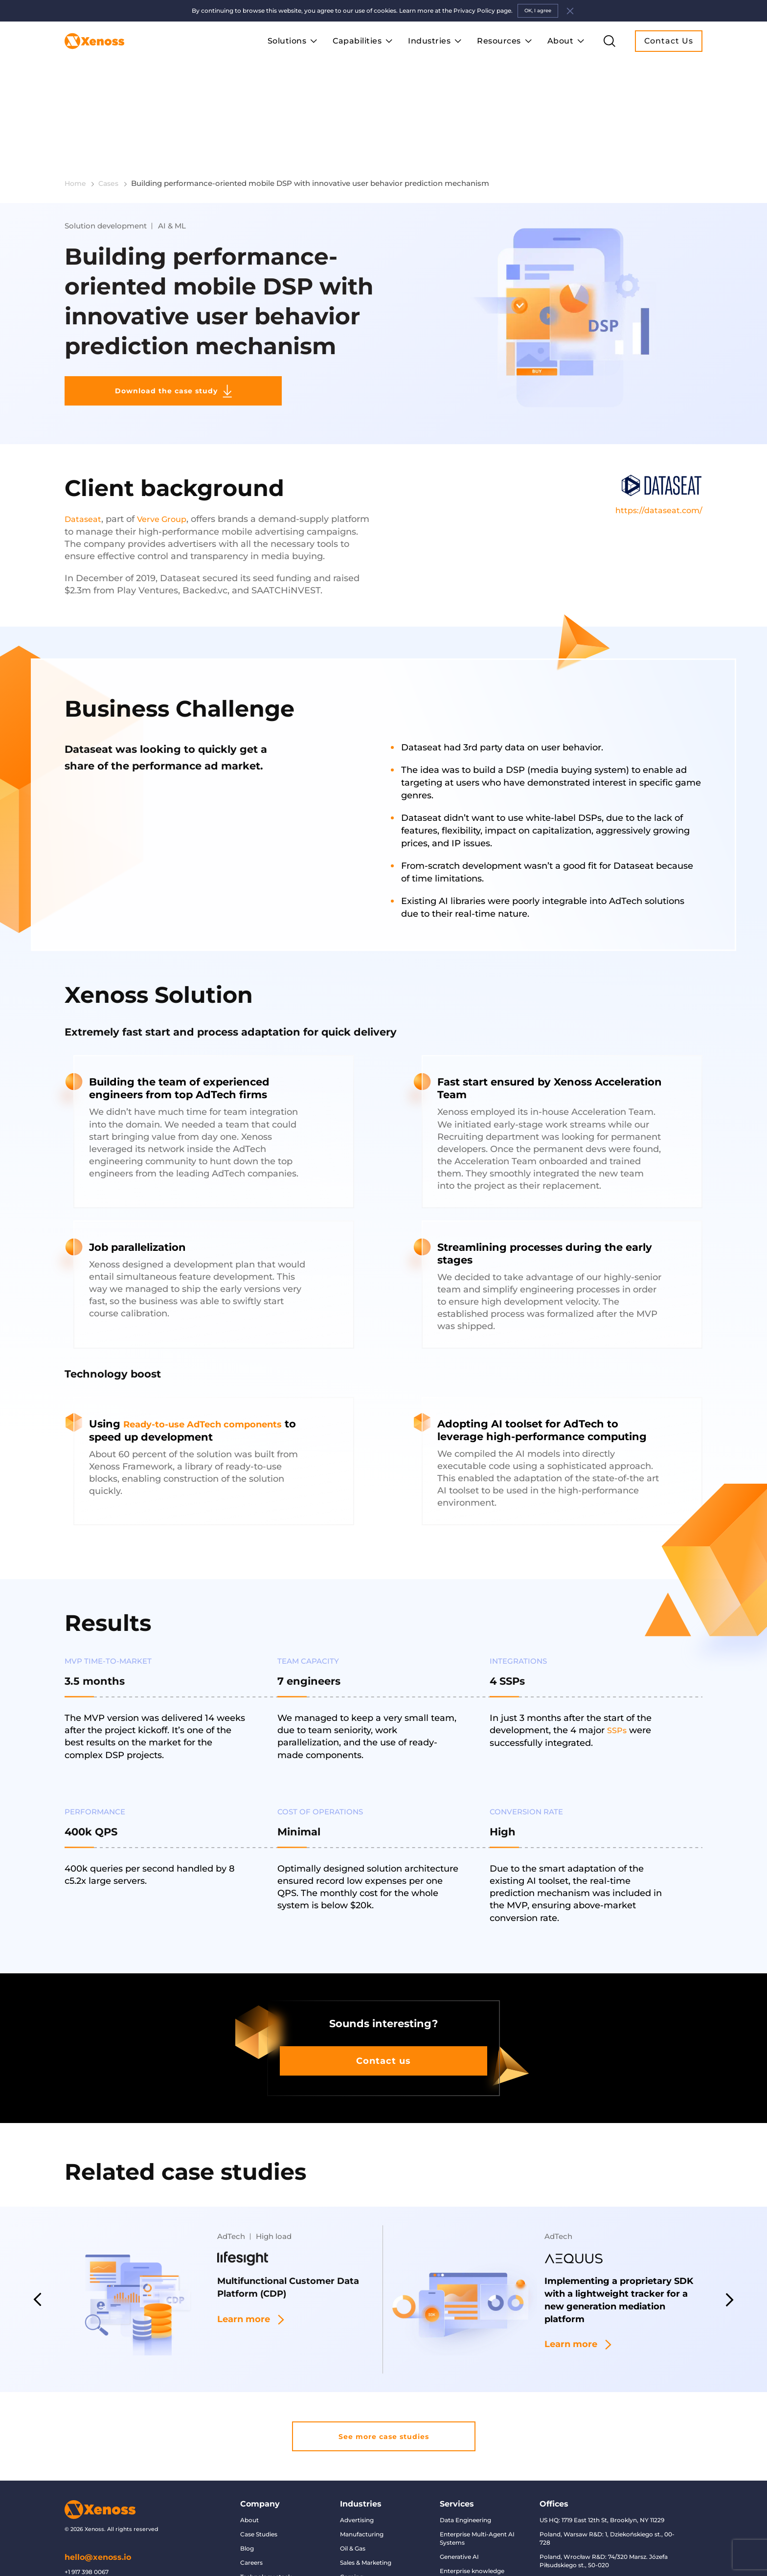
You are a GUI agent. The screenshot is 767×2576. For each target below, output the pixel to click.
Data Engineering (465, 2466)
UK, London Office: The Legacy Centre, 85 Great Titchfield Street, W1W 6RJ (600, 2529)
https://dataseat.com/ (655, 455)
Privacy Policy (261, 2537)
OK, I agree (537, 10)
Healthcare (356, 2551)
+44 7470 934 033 (90, 2530)
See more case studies (383, 2380)
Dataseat (85, 456)
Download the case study (144, 324)
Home (80, 102)
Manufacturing (362, 2480)
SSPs (618, 1667)
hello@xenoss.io (98, 2504)
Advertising (357, 2466)
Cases (115, 102)
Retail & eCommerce (370, 2565)
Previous (36, 2241)
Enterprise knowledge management (472, 2521)
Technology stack (266, 2523)
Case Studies (258, 2480)
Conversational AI (466, 2568)
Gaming (351, 2523)
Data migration (462, 2539)
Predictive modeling (469, 2553)
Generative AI (459, 2503)
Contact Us (668, 40)
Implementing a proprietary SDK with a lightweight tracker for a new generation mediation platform (621, 2245)
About (249, 2466)
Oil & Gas (352, 2494)
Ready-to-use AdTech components (216, 1360)
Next (731, 2241)
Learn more (257, 2264)
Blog (247, 2494)
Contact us (384, 2000)
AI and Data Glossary (270, 2551)
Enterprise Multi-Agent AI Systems (477, 2484)
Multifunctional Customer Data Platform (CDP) (285, 2230)
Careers (251, 2508)
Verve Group (167, 456)
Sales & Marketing (365, 2508)
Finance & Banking (367, 2537)
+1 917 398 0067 (87, 2518)
